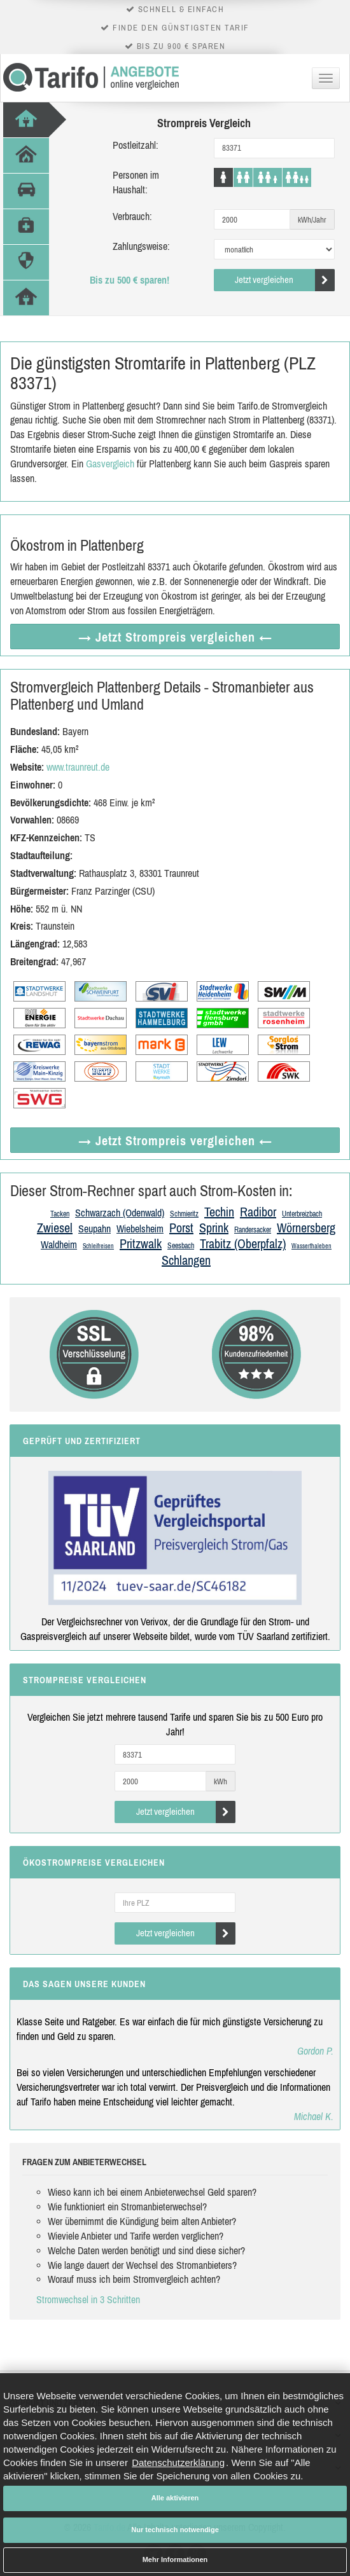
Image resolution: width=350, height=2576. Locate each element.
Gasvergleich (110, 463)
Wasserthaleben (311, 1246)
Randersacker (252, 1229)
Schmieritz (184, 1213)
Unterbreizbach (302, 1213)
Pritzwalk (141, 1243)
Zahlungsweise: (141, 246)
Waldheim (59, 1244)
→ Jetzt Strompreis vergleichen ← (175, 637)
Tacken (59, 1213)
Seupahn (94, 1228)
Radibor (258, 1211)
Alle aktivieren (175, 2498)
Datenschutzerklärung (178, 2462)
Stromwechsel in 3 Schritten (88, 2299)
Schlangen (186, 1260)
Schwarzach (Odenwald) (119, 1212)
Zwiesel (55, 1227)
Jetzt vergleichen (285, 280)
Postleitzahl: (135, 145)
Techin (219, 1211)
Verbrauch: (132, 216)
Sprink (213, 1227)
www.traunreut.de (77, 767)
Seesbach (180, 1245)
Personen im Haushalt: (136, 182)
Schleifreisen (98, 1246)
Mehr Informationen (175, 2559)
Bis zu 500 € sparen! (129, 280)
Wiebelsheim (140, 1228)
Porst (181, 1227)
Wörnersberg (306, 1227)
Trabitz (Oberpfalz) (243, 1243)
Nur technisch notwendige (175, 2529)
